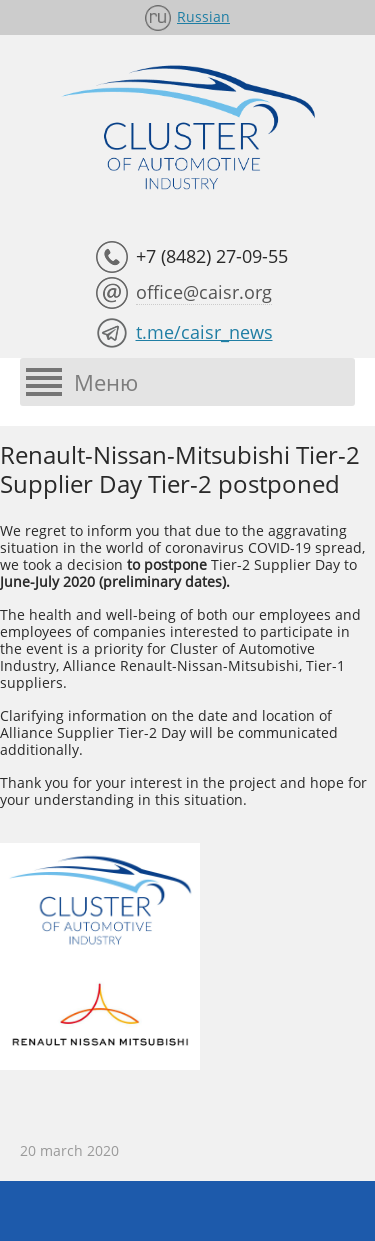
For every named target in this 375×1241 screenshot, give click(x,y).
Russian (203, 16)
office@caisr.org (204, 292)
